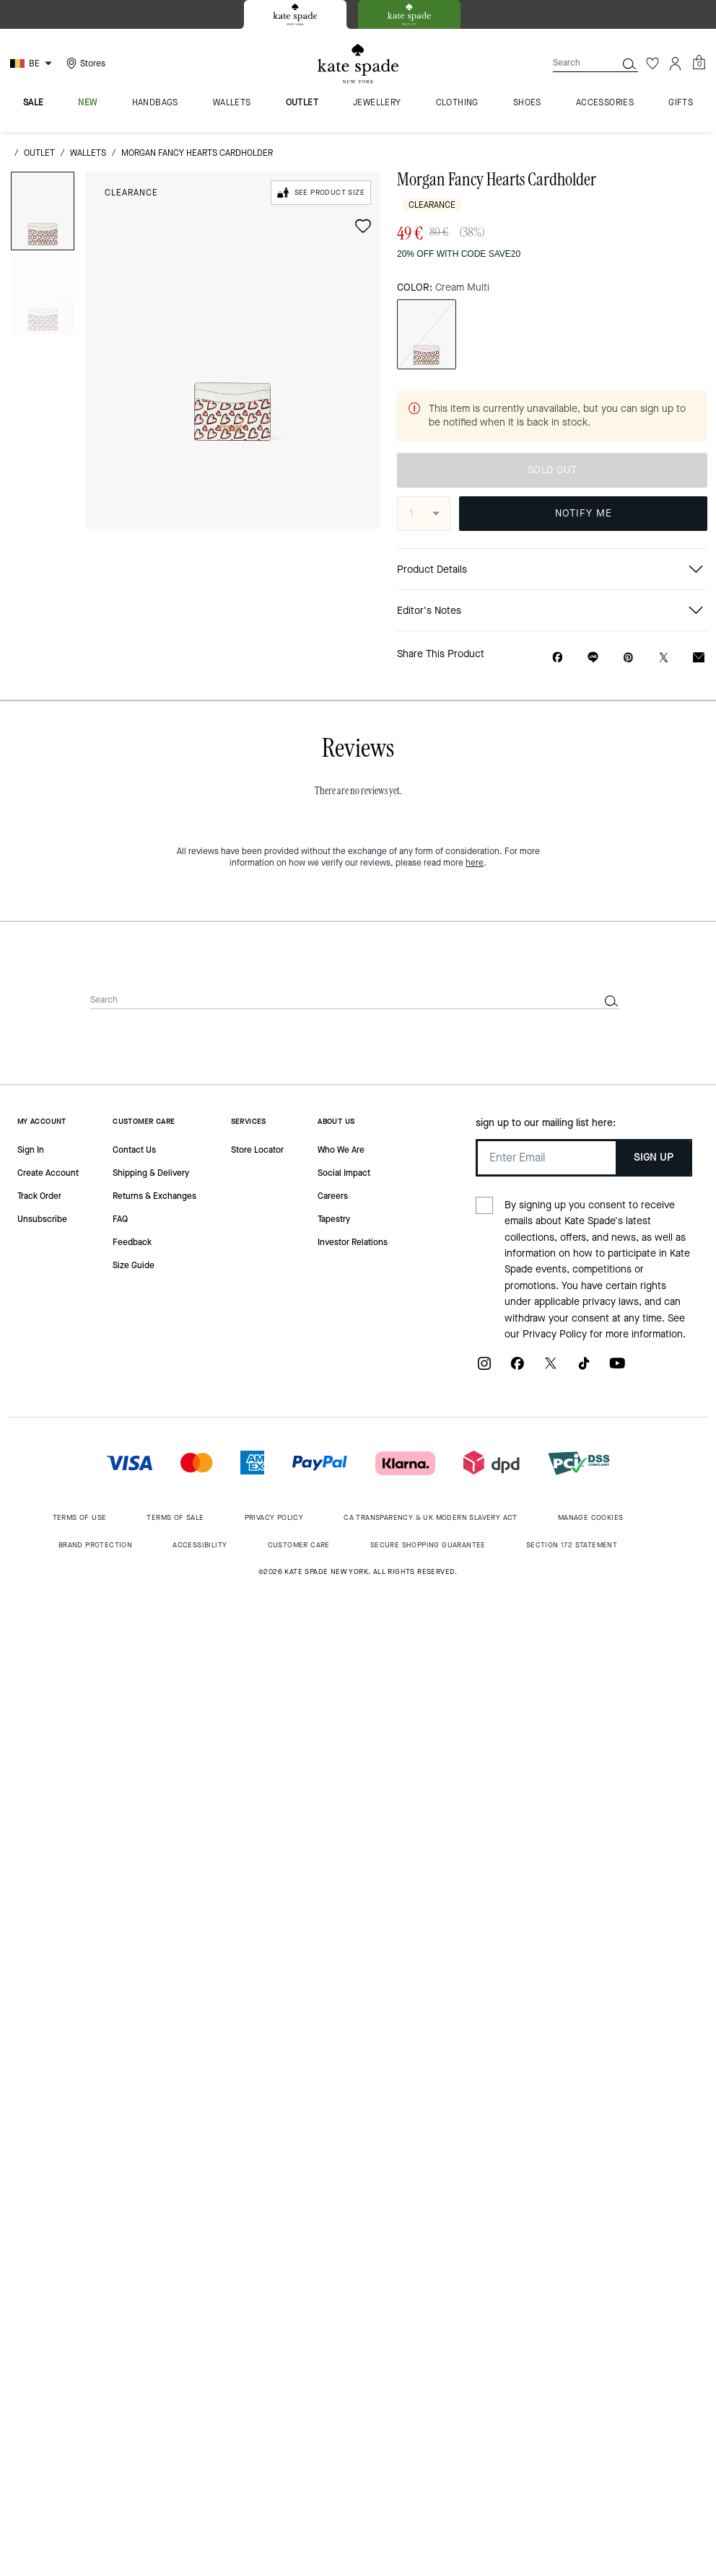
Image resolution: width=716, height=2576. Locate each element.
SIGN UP (653, 1157)
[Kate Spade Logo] (358, 64)
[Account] (675, 63)
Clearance (131, 192)
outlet (39, 153)
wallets (88, 153)
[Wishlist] (652, 63)
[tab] (295, 14)
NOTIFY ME (583, 513)
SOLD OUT (552, 470)
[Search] (573, 63)
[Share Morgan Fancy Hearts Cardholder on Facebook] (558, 657)
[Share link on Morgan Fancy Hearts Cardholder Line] (593, 657)
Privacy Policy (555, 1334)
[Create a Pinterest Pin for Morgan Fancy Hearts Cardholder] (628, 658)
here (475, 863)
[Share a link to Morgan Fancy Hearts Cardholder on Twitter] (664, 658)
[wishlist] (363, 226)
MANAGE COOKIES (591, 1517)
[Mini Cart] (698, 63)
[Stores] (84, 63)
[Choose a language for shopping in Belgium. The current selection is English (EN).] (33, 63)
